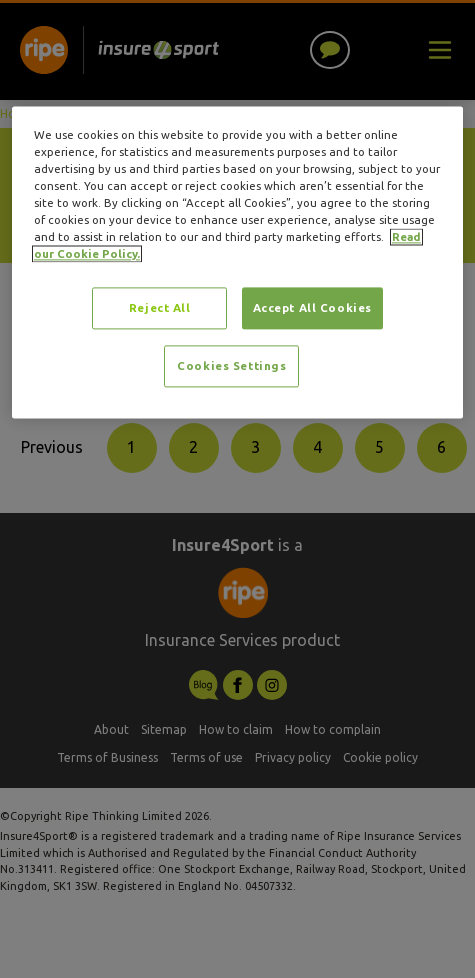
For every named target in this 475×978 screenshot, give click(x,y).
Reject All (160, 308)
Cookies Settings (231, 366)
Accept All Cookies (312, 308)
